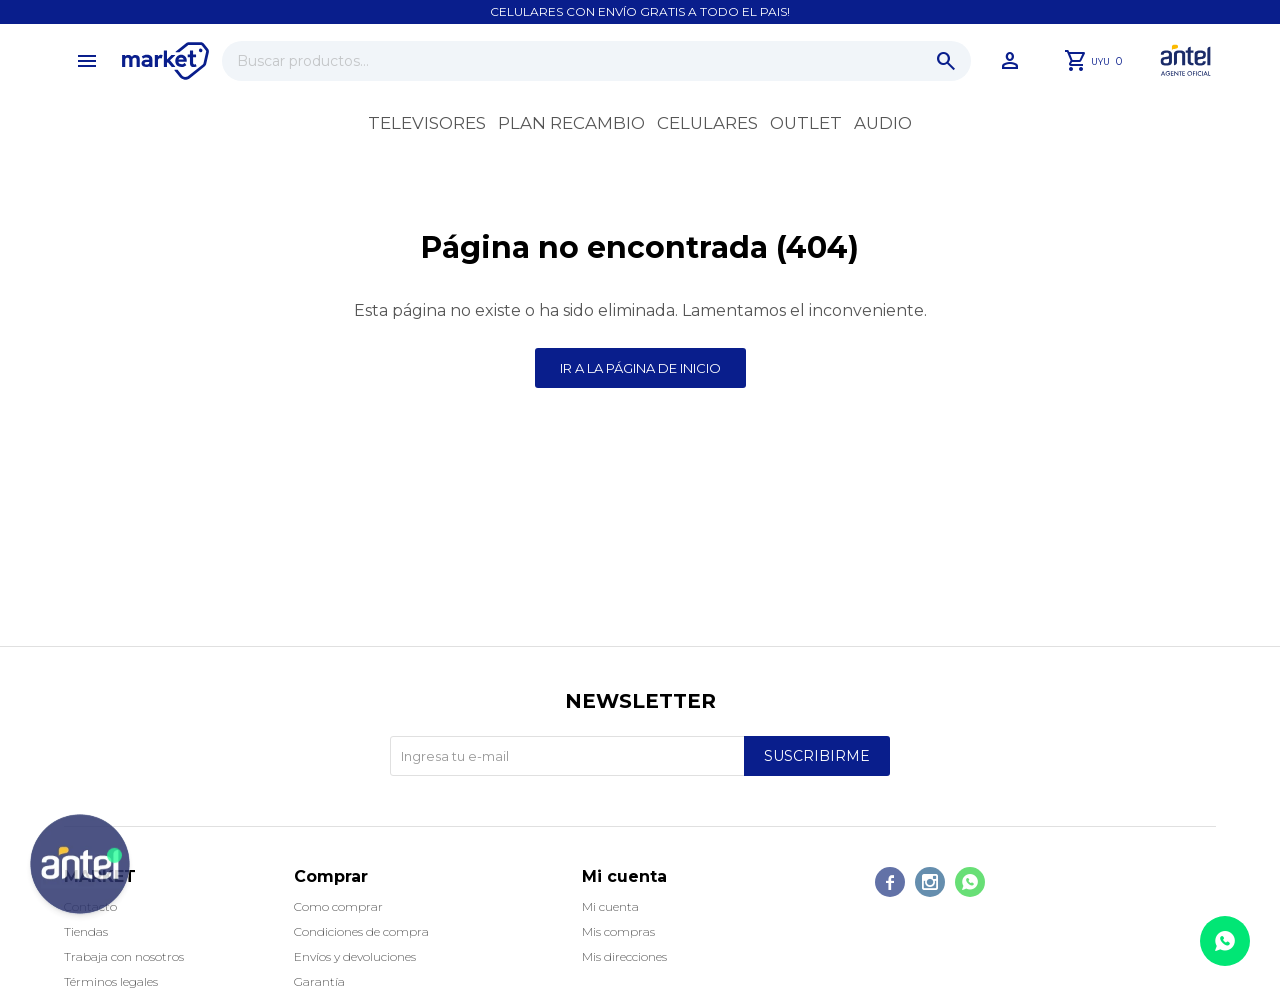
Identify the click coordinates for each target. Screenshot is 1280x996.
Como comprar (338, 906)
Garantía (319, 981)
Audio (883, 123)
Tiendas (86, 931)
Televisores (427, 123)
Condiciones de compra (361, 931)
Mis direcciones (624, 956)
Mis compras (618, 931)
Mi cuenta (610, 906)
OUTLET (806, 123)
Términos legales (111, 981)
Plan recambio (571, 123)
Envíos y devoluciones (355, 956)
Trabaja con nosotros (124, 956)
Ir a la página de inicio (640, 368)
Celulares (707, 123)
